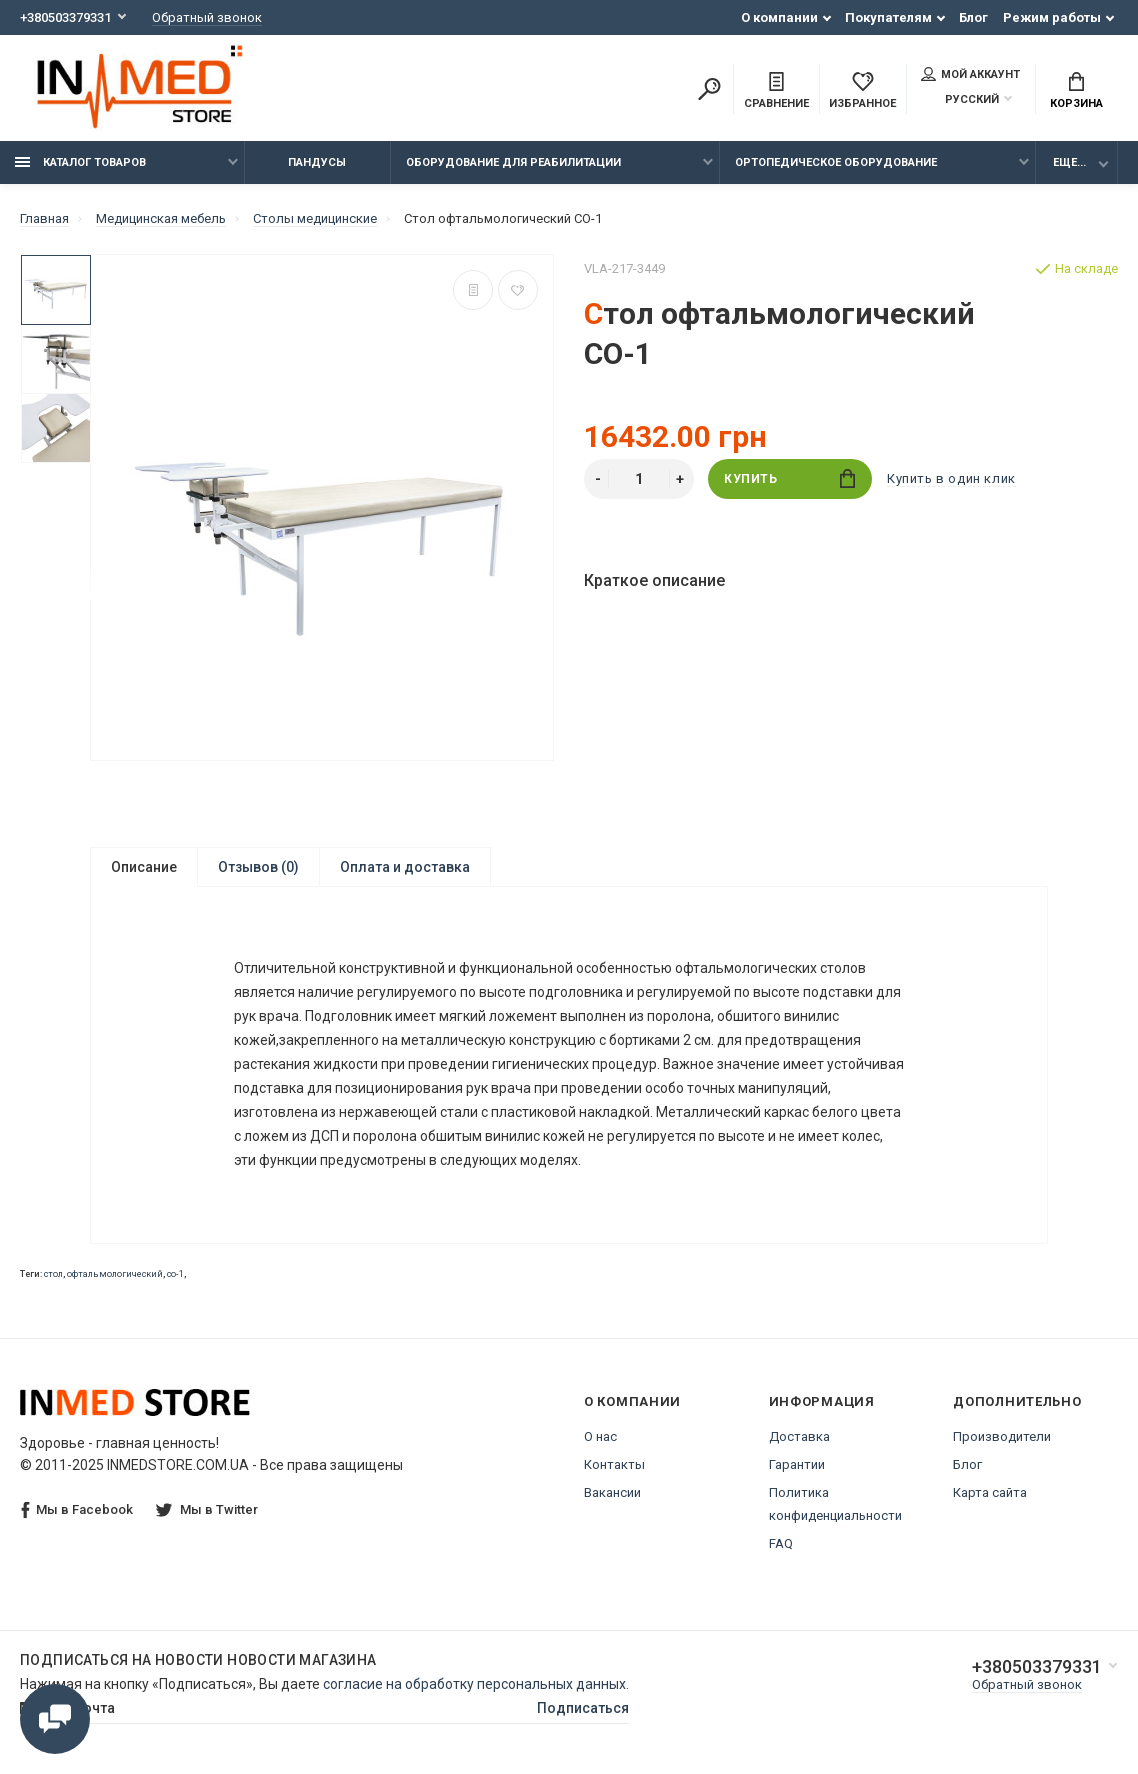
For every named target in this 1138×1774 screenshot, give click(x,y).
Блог (973, 17)
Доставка (799, 1436)
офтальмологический (115, 1274)
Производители (1002, 1436)
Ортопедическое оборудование (836, 162)
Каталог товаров (80, 162)
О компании (779, 17)
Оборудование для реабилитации (513, 162)
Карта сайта (990, 1492)
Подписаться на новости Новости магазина (198, 1660)
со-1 (175, 1274)
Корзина (1076, 91)
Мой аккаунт (970, 74)
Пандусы (317, 162)
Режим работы (1052, 17)
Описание (144, 867)
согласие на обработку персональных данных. (476, 1684)
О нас (600, 1436)
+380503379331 (65, 17)
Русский (960, 99)
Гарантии (797, 1464)
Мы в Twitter (207, 1509)
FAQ (781, 1543)
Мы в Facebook (77, 1510)
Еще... (1069, 162)
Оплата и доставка (405, 867)
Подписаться (583, 1708)
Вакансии (612, 1492)
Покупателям (888, 17)
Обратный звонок (207, 17)
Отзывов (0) (258, 867)
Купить (789, 478)
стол (53, 1274)
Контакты (614, 1464)
